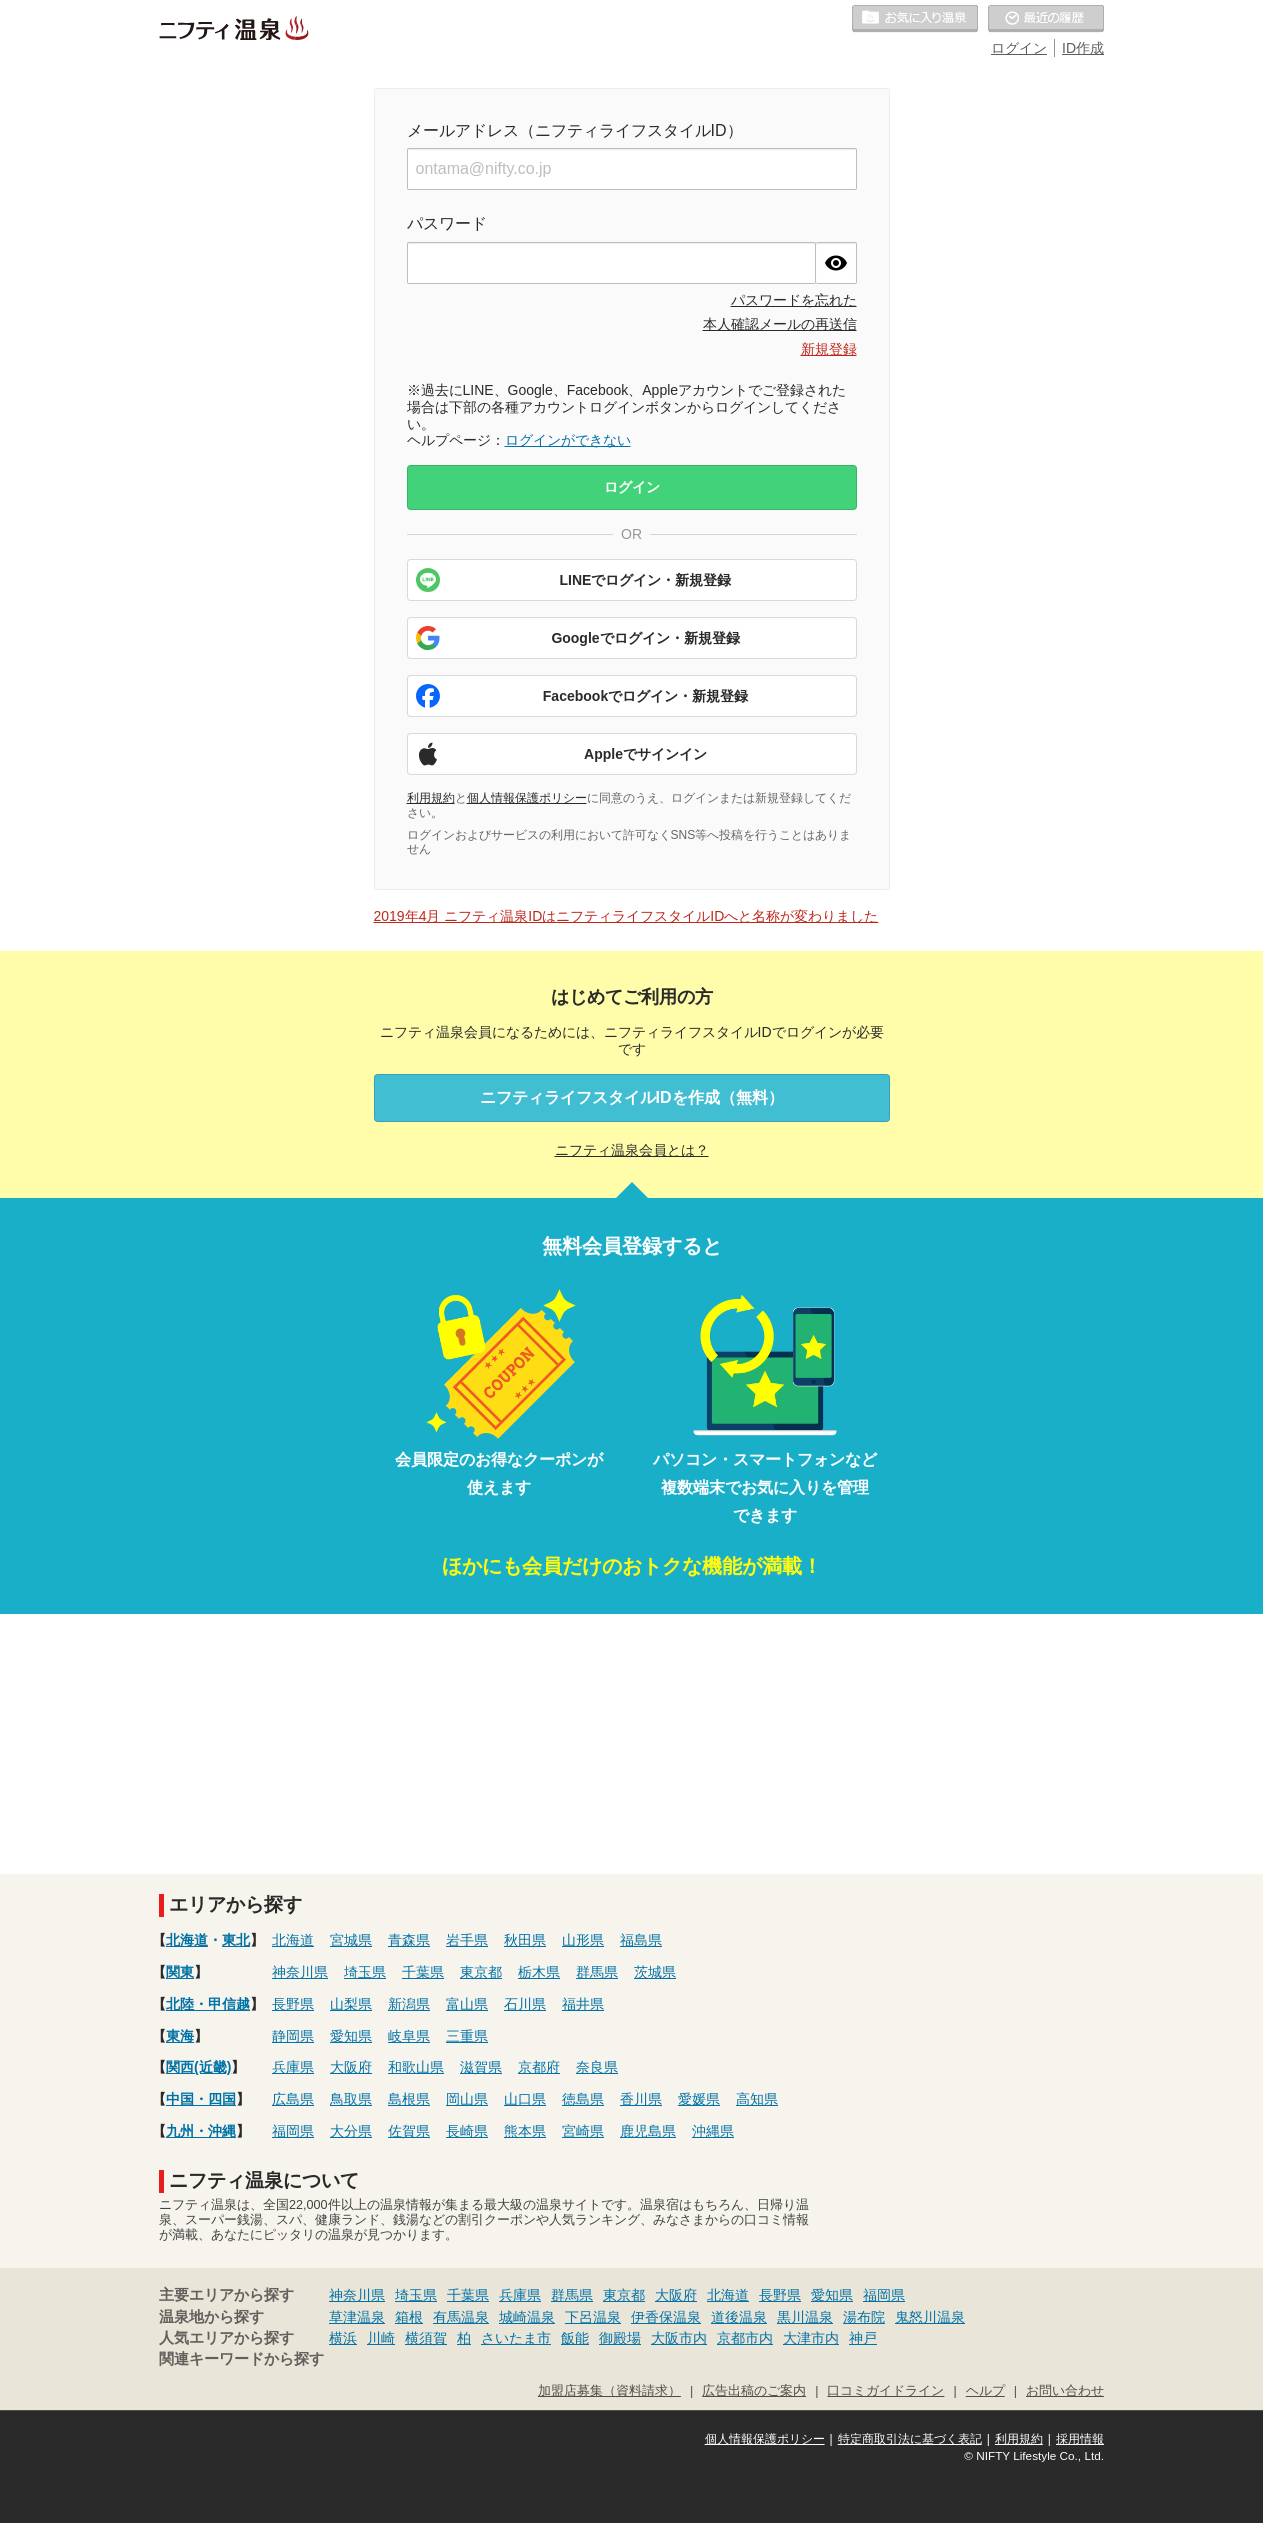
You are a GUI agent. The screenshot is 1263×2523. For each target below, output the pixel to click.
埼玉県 (365, 1972)
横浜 (343, 2338)
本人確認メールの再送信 (780, 324)
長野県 (293, 2004)
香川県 (641, 2099)
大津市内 (811, 2338)
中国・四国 (201, 2099)
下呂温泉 (593, 2317)
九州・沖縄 (201, 2131)
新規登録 (829, 349)
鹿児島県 (648, 2131)
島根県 (409, 2099)
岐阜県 (409, 2036)
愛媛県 (699, 2099)
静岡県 (293, 2036)
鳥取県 (351, 2099)
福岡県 (293, 2131)
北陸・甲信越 (208, 2004)
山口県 (525, 2099)
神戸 (863, 2338)
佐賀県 (409, 2131)
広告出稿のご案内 (754, 2391)
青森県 (409, 1940)
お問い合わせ (1065, 2391)
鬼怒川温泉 (930, 2317)
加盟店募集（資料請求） (609, 2391)
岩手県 (467, 1940)
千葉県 (423, 1972)
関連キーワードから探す (241, 2359)
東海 (180, 2036)
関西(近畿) (198, 2067)
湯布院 (864, 2317)
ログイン (1019, 48)
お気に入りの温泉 (915, 19)
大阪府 (351, 2067)
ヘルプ (985, 2391)
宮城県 (351, 1940)
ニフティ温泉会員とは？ (632, 1150)
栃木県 (539, 1972)
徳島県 (583, 2099)
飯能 (575, 2338)
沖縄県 (713, 2131)
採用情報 (1080, 2439)
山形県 (583, 1940)
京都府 (539, 2067)
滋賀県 (481, 2067)
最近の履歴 (1046, 19)
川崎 (381, 2338)
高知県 (757, 2099)
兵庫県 (293, 2067)
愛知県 (351, 2036)
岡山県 (467, 2099)
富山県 (467, 2004)
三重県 (467, 2036)
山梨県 (351, 2004)
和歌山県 (416, 2067)
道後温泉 (739, 2317)
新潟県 (409, 2004)
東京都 (481, 1972)
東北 (236, 1940)
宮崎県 (583, 2131)
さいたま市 (516, 2338)
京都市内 (745, 2338)
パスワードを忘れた (794, 300)
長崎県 (467, 2131)
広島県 (293, 2099)
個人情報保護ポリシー (527, 798)
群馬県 (597, 1972)
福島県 (641, 1940)
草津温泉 (357, 2317)
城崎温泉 (527, 2317)
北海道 (187, 1940)
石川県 (525, 2004)
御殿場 (620, 2338)
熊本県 (525, 2131)
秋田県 (525, 1940)
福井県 (583, 2004)
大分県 (351, 2131)
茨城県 (655, 1972)
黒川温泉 (805, 2317)
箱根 (409, 2317)
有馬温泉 (461, 2317)
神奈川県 (300, 1972)
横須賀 (426, 2338)
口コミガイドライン (885, 2391)
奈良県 (597, 2067)
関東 (180, 1972)
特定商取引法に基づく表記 (910, 2439)
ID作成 (1083, 48)
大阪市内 (679, 2338)
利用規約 (431, 798)
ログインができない (568, 440)
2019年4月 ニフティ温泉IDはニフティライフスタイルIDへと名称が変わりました (626, 916)
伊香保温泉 (666, 2317)
